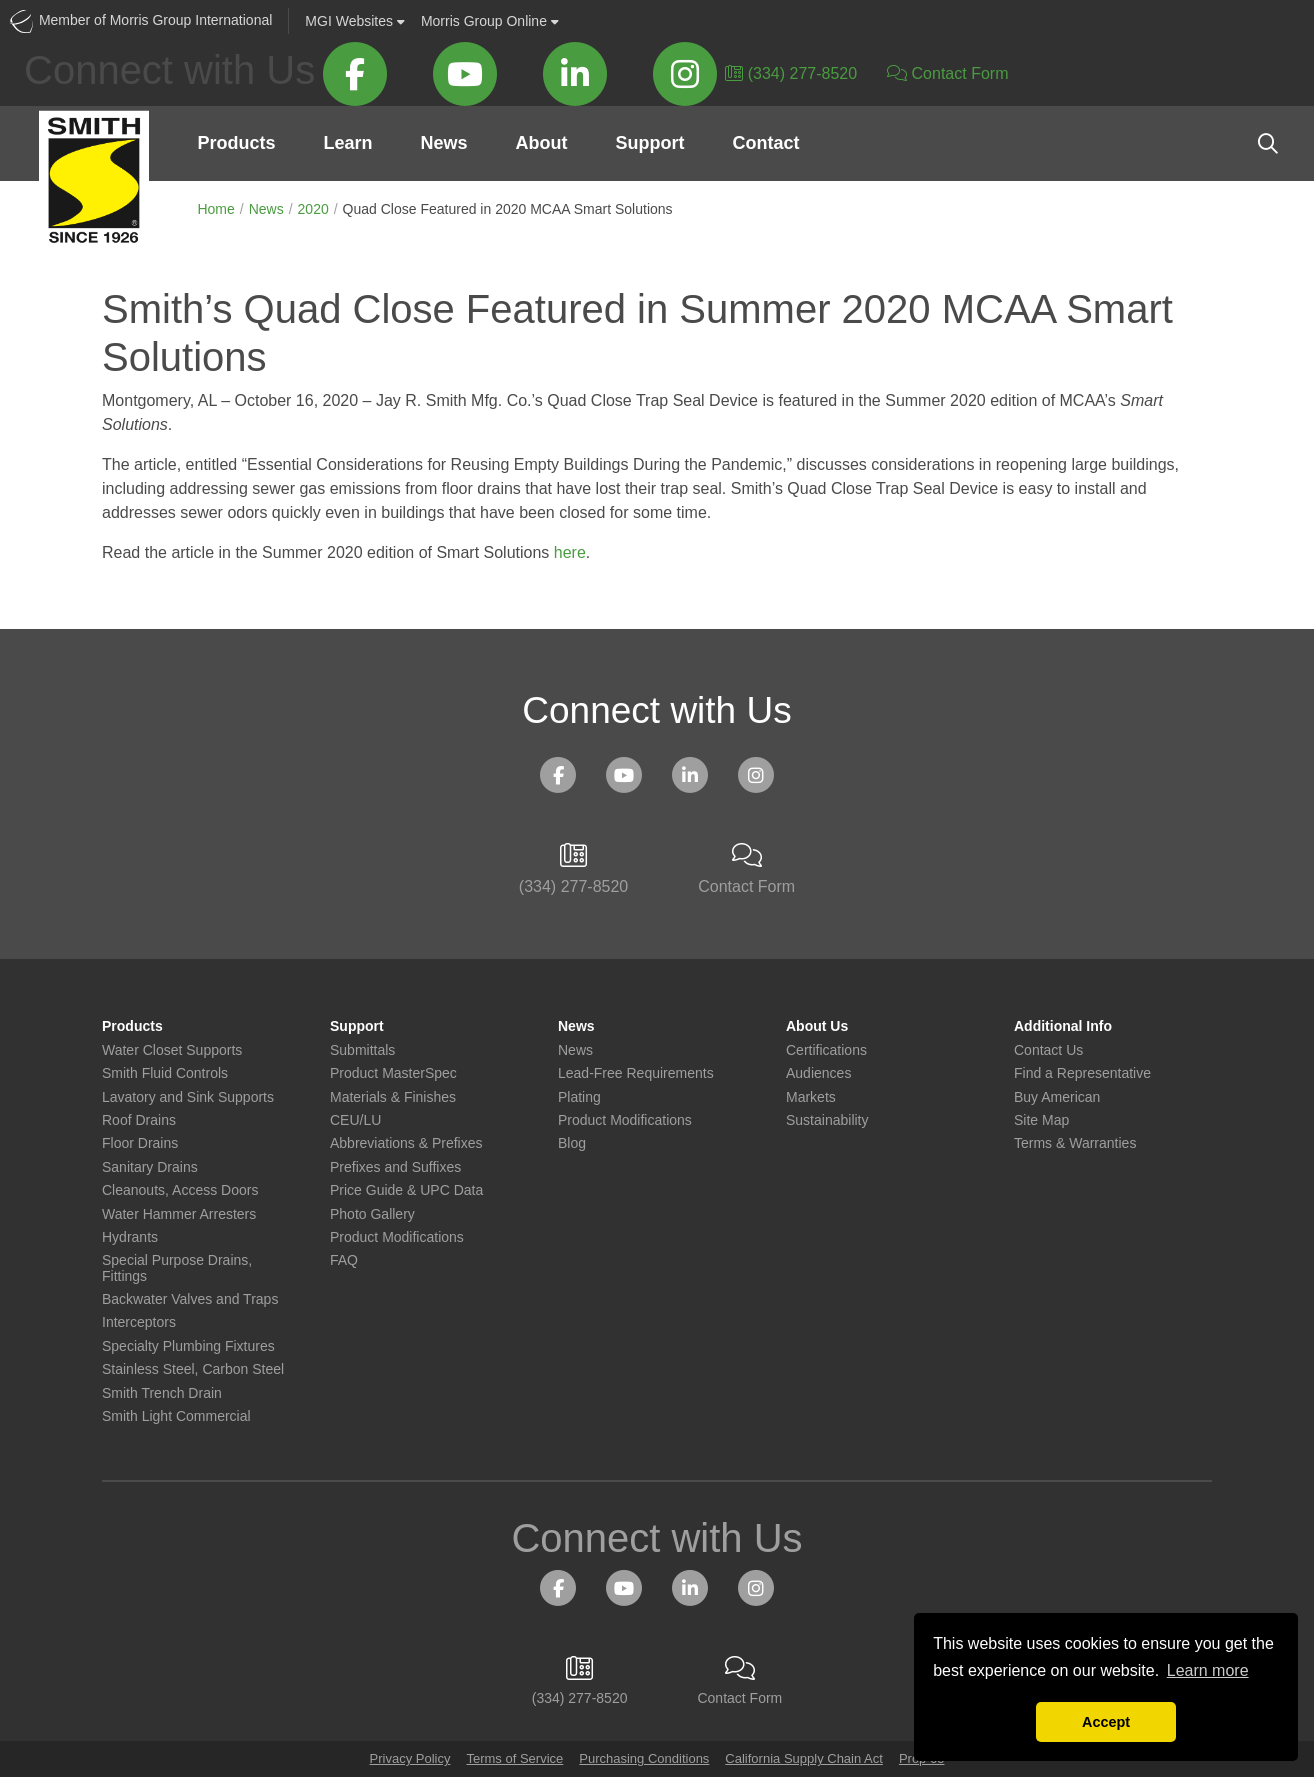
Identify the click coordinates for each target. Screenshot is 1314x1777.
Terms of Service (514, 1758)
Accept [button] (1106, 1722)
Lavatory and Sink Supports (188, 1097)
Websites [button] (355, 21)
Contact (765, 143)
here (570, 552)
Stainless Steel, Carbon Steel (193, 1369)
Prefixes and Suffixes (395, 1167)
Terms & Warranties (1075, 1143)
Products (236, 143)
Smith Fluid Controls (165, 1073)
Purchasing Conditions (644, 1758)
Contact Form (947, 73)
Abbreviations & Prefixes (406, 1143)
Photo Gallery (372, 1214)
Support (649, 143)
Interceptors (139, 1322)
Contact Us (1048, 1050)
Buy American (1057, 1097)
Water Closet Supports (172, 1050)
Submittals (362, 1050)
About (541, 143)
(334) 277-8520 (791, 73)
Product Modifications (397, 1237)
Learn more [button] (1208, 1670)
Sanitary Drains (150, 1167)
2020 (313, 209)
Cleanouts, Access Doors (180, 1190)
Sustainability (827, 1120)
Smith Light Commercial (176, 1416)
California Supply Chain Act (804, 1758)
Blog (572, 1143)
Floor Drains (140, 1143)
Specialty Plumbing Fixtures (188, 1346)
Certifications (826, 1050)
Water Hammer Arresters (179, 1214)
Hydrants (130, 1237)
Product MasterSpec (393, 1073)
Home (215, 209)
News (443, 143)
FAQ (344, 1260)
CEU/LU (355, 1120)
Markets (811, 1097)
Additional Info (1063, 1026)
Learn (347, 143)
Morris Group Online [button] (490, 21)
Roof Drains (139, 1120)
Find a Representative (1082, 1073)
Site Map (1041, 1120)
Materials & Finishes (393, 1097)
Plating (579, 1097)
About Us (817, 1026)
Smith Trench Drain (162, 1393)
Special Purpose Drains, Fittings (177, 1268)
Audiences (818, 1073)
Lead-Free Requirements (636, 1073)
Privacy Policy (410, 1758)
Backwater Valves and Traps (190, 1299)
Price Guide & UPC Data (406, 1190)
